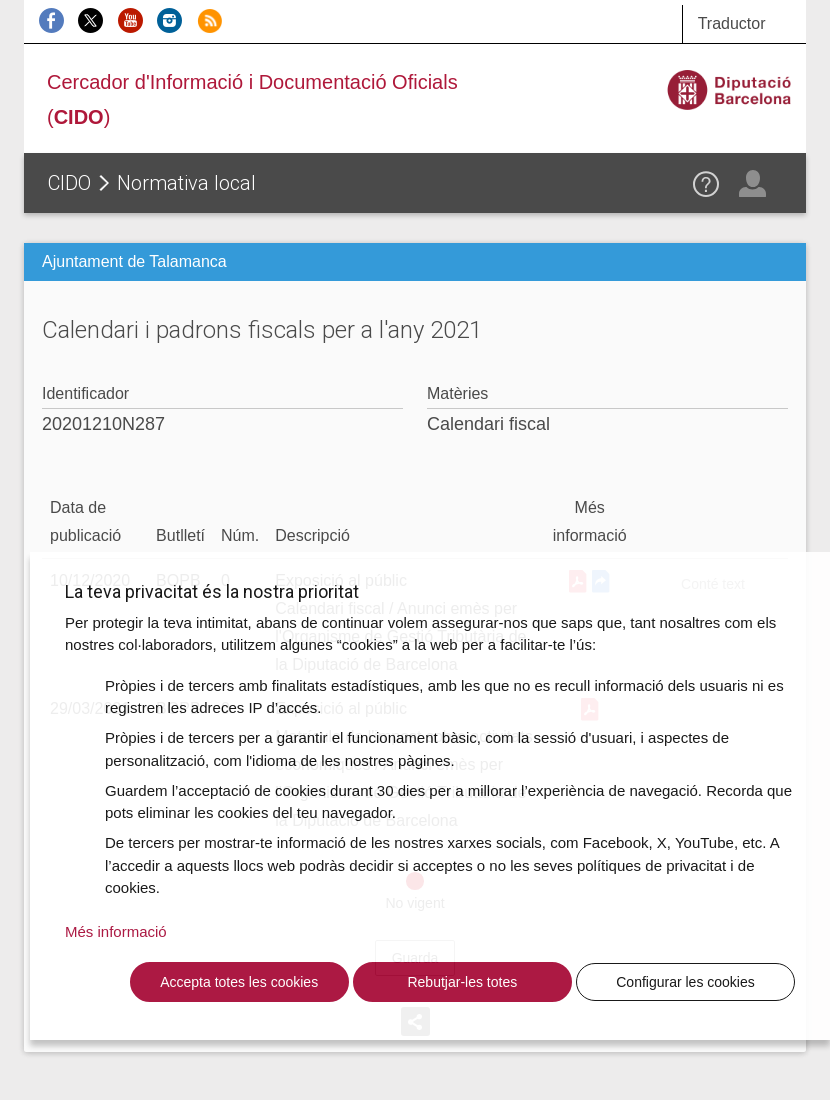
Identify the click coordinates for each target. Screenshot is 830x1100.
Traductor (732, 23)
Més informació (116, 931)
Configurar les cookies (685, 982)
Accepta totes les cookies (239, 982)
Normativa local (186, 183)
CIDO (69, 183)
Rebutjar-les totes (462, 982)
